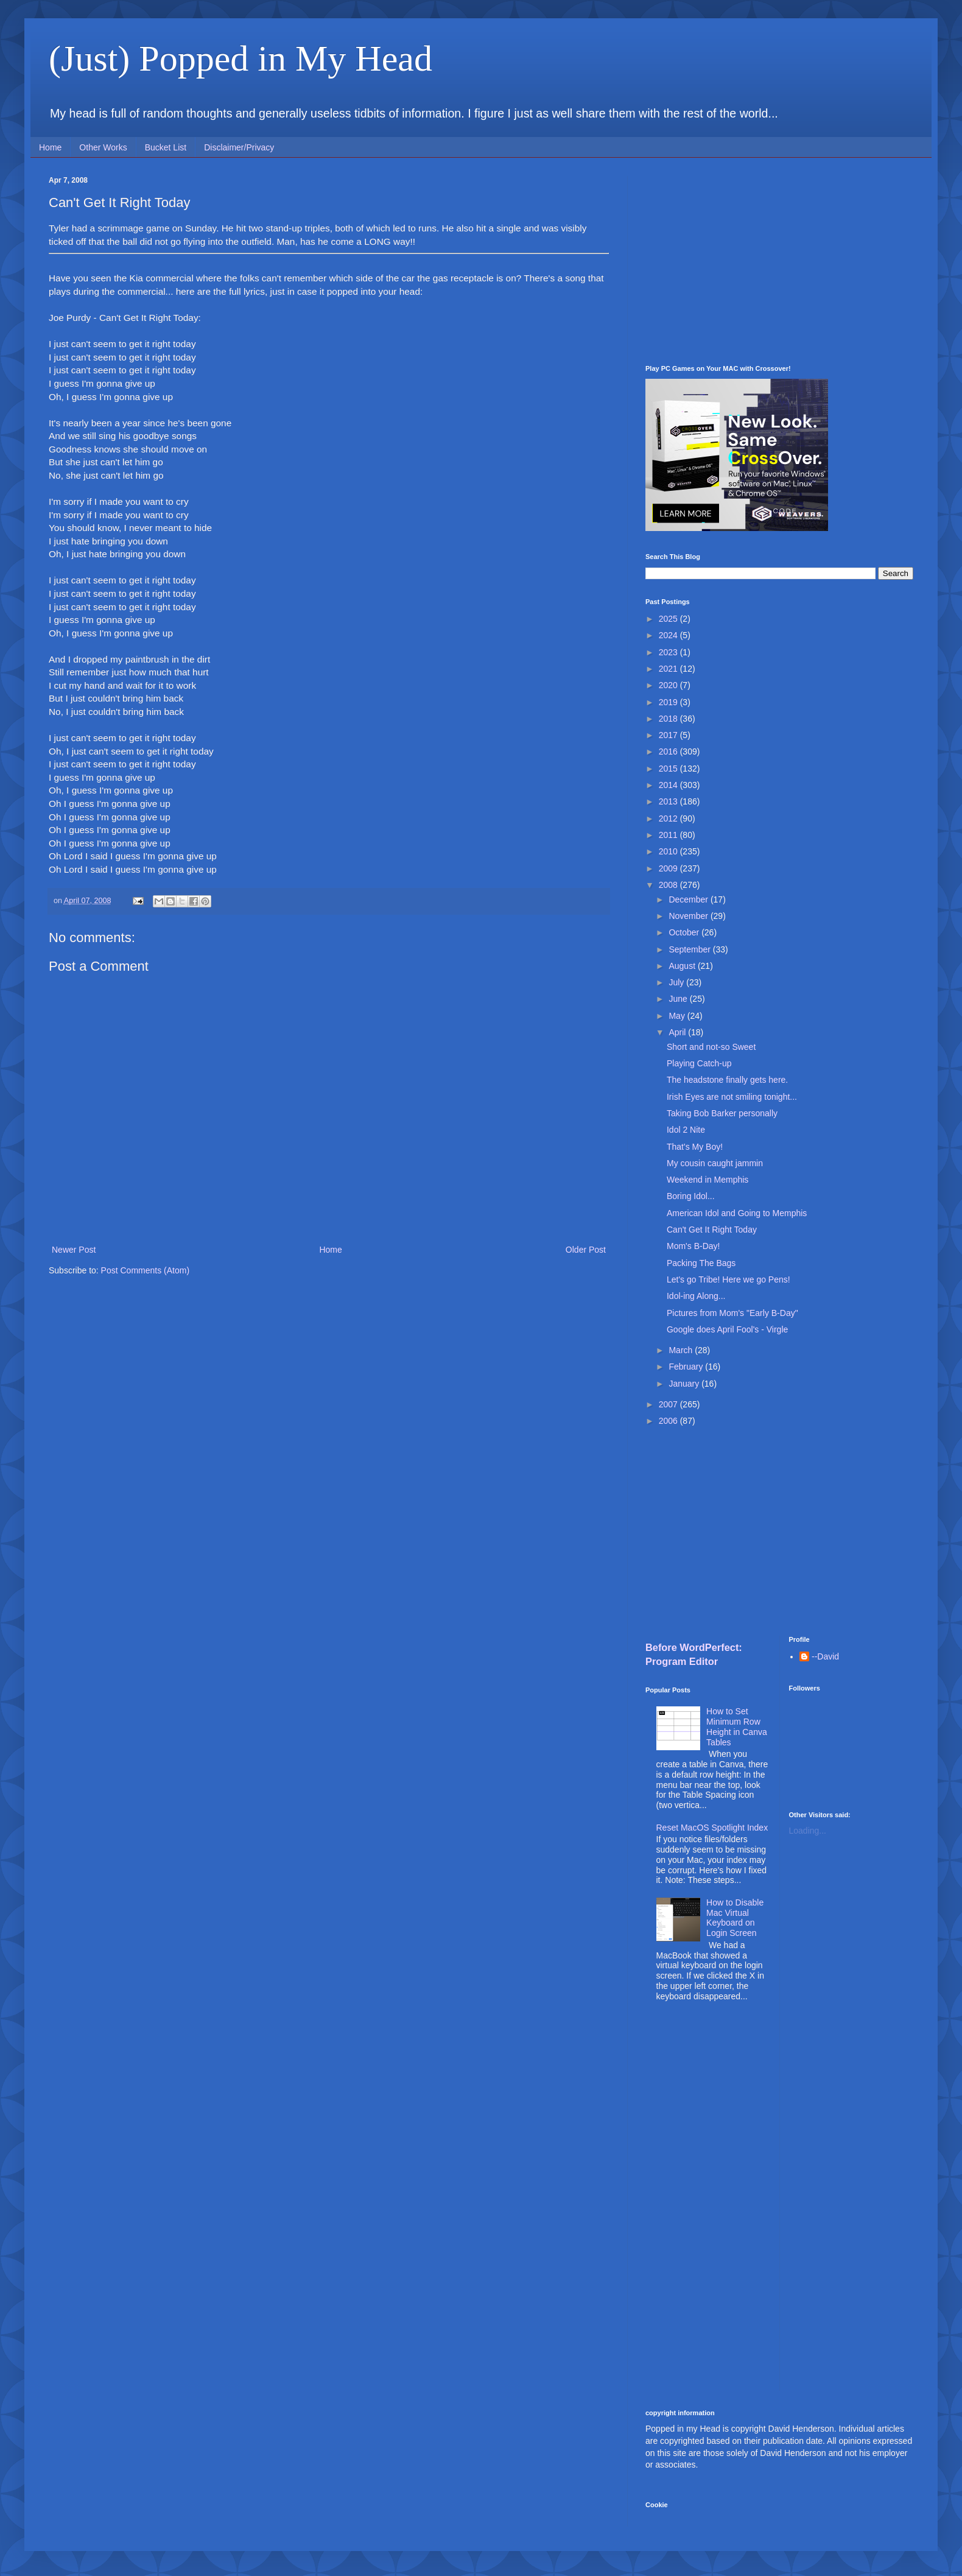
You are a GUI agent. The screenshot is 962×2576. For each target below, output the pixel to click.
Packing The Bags (701, 1263)
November (689, 916)
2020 (669, 685)
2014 (669, 785)
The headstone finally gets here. (727, 1080)
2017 (669, 735)
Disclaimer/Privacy (239, 147)
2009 (669, 868)
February (687, 1366)
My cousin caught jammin (715, 1163)
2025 (669, 619)
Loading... (808, 1830)
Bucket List (165, 147)
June (679, 999)
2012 (669, 818)
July (677, 982)
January (685, 1383)
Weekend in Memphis (707, 1179)
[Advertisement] (779, 261)
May (678, 1016)
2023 (669, 652)
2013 (669, 801)
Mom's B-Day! (693, 1246)
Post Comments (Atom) (145, 1270)
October (685, 932)
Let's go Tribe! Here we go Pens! (728, 1279)
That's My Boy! (695, 1147)
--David (825, 1656)
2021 (669, 669)
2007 (669, 1404)
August (683, 966)
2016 (669, 751)
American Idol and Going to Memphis (737, 1213)
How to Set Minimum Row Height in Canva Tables (736, 1726)
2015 (669, 768)
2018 (669, 718)
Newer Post (74, 1250)
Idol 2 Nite (686, 1130)
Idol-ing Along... (696, 1296)
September (690, 949)
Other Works (103, 147)
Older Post (586, 1250)
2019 (669, 702)
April (678, 1032)
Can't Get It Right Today (712, 1229)
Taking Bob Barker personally (722, 1113)
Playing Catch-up (699, 1063)
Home (50, 147)
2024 (669, 635)
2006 (669, 1421)
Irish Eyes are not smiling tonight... (732, 1097)
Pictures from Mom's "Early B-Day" (732, 1313)
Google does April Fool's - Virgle (727, 1329)
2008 (669, 885)
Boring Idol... (691, 1196)
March (682, 1350)
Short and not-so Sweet (711, 1047)
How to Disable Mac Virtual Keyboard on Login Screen (735, 1918)
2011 (669, 835)
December (689, 899)
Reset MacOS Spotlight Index (712, 1827)
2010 (669, 851)
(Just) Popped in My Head (240, 58)
